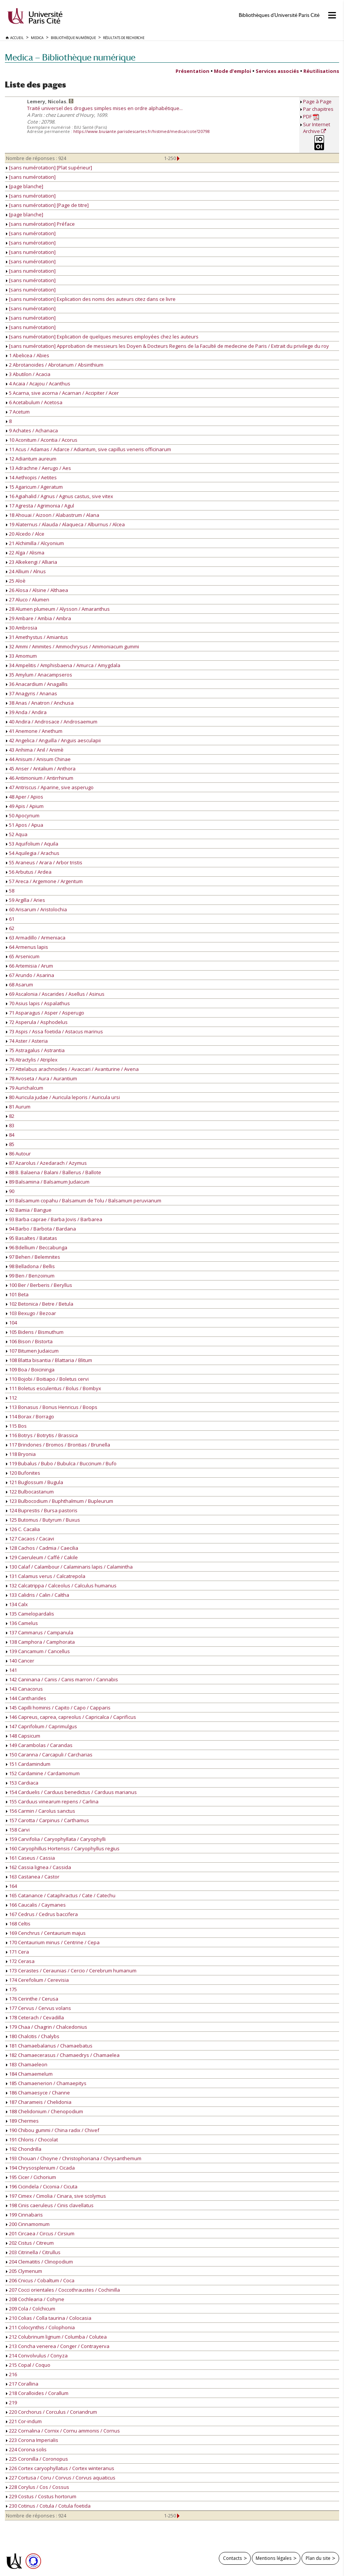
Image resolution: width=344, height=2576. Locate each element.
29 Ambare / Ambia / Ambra (38, 618)
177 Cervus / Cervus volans (38, 2008)
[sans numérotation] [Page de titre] (47, 205)
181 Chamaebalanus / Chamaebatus (49, 2045)
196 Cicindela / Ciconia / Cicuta (41, 2186)
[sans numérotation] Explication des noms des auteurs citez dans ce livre (91, 299)
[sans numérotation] (31, 177)
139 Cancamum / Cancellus (38, 1651)
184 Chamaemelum (29, 2073)
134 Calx (17, 1604)
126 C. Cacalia (23, 1529)
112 (11, 1397)
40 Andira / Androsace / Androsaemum (51, 721)
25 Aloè (16, 580)
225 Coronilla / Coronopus (37, 2458)
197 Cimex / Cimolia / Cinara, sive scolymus (56, 2195)
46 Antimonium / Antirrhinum (39, 778)
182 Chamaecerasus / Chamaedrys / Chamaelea (63, 2055)
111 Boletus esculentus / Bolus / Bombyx (53, 1388)
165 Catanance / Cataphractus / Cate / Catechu (60, 1895)
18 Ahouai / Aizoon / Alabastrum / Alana (52, 515)
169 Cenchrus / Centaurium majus (46, 1933)
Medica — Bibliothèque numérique (70, 57)
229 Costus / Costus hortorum (41, 2496)
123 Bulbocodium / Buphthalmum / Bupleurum (59, 1501)
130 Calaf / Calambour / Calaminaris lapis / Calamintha (69, 1566)
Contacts (232, 2558)
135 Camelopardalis (30, 1613)
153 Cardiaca (22, 1782)
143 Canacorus (24, 1688)
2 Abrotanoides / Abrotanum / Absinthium (54, 364)
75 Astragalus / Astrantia (35, 1050)
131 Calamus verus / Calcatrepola (45, 1576)
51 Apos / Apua (24, 824)
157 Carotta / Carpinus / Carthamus (47, 1820)
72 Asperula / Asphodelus (37, 1022)
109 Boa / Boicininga (30, 1369)
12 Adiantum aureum (31, 458)
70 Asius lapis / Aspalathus (38, 1003)
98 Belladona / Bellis (30, 1266)
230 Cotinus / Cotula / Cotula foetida (48, 2505)
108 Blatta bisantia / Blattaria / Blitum (49, 1360)
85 (10, 1144)
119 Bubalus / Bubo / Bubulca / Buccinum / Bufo (61, 1463)
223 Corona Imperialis (32, 2440)
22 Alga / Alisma (25, 552)
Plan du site (318, 2558)
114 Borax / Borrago (30, 1416)
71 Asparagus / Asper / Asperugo (45, 1012)
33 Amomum (21, 655)
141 (11, 1670)
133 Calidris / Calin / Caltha (37, 1595)
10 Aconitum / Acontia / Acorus (41, 439)
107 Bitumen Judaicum (32, 1350)
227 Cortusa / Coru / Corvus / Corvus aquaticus (60, 2477)
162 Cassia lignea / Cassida (38, 1867)
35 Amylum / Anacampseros (39, 674)
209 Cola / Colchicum (30, 2308)
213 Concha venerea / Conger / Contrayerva (57, 2346)
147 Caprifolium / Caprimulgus (41, 1726)
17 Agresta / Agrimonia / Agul (40, 505)
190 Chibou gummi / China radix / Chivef (52, 2130)
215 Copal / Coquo (28, 2365)
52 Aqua (16, 834)
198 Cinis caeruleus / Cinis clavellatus (50, 2205)
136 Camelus (22, 1623)
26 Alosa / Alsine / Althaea (37, 590)
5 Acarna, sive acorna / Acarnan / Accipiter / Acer (62, 393)
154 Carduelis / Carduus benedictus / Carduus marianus (71, 1792)
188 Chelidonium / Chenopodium (44, 2111)
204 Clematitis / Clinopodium (39, 2261)
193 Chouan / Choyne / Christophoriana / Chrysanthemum (73, 2158)
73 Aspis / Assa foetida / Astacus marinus (54, 1031)
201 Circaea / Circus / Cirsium (40, 2233)
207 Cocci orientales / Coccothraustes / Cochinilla (63, 2289)
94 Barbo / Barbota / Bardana (41, 1228)
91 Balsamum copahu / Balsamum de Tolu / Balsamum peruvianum (83, 1200)
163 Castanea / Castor (32, 1876)
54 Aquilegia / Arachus (32, 853)
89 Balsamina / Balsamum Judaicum (47, 1181)
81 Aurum (18, 1106)
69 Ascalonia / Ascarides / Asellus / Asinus (55, 994)
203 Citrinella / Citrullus (33, 2252)
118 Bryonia (21, 1454)
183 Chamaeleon (26, 2064)
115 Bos (16, 1425)
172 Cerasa (20, 1961)
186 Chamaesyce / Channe (38, 2092)
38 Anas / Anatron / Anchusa (40, 702)
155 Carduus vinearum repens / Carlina (52, 1801)
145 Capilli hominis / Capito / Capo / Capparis (58, 1707)
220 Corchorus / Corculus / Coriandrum (51, 2411)
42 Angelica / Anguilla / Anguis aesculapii (53, 740)
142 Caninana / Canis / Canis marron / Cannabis (62, 1679)
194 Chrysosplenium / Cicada (40, 2167)
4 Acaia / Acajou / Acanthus (38, 383)
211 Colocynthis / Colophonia (40, 2327)
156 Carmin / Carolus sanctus (40, 1810)
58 (10, 890)
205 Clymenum (24, 2271)
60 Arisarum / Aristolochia (36, 909)
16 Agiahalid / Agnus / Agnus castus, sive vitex (59, 496)
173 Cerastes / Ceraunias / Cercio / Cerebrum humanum (71, 1970)
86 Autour (18, 1153)
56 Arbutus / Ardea (29, 871)
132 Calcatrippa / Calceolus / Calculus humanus (61, 1585)
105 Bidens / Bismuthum (35, 1332)
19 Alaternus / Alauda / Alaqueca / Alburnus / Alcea (65, 524)
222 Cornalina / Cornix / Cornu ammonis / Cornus (63, 2430)
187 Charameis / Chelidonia (38, 2102)
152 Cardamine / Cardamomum (43, 1773)
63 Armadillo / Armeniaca (35, 937)
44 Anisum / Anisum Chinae (38, 759)
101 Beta (17, 1294)
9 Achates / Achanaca (32, 430)
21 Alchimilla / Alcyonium (35, 543)
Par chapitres (318, 109)
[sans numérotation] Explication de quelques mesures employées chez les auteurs (102, 336)
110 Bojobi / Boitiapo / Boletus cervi (47, 1379)
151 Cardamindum (28, 1764)
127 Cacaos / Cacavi (30, 1538)
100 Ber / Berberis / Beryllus (39, 1285)
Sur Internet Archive (316, 127)
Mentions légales (274, 2558)
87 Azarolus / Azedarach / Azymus (46, 1163)
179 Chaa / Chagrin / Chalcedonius (46, 2026)
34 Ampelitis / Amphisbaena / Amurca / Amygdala (63, 665)
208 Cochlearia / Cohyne (35, 2299)
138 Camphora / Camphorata (40, 1641)
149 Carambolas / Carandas (39, 1745)
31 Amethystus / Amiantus (37, 637)
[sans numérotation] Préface (40, 223)
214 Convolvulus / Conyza (37, 2355)
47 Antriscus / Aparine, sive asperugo (50, 787)
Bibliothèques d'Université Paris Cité (279, 15)
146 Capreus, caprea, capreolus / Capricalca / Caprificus (71, 1717)
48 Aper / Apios (24, 796)
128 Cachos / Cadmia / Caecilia (42, 1548)
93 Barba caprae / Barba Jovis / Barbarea (54, 1219)
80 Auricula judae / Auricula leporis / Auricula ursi (63, 1097)
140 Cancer (20, 1660)
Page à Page (317, 101)
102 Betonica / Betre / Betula (39, 1303)
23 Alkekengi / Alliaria (31, 562)
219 (11, 2402)
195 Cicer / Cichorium (31, 2177)
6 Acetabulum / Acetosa (34, 402)
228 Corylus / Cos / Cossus (37, 2487)
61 (10, 918)
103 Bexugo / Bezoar (31, 1313)
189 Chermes (22, 2120)
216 (11, 2374)
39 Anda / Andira (26, 712)
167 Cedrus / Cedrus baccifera (42, 1914)
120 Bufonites (23, 1472)
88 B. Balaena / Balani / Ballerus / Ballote (53, 1172)
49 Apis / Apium (25, 806)
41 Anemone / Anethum (34, 731)
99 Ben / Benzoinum (30, 1275)
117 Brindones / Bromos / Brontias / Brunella (58, 1444)
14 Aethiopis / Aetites (31, 477)
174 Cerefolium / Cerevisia (37, 1980)
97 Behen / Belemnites (33, 1256)
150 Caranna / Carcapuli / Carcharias (49, 1754)
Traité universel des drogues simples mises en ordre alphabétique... (105, 108)
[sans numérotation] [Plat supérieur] (49, 167)
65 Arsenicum (22, 956)
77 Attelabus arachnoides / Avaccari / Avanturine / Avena (72, 1069)
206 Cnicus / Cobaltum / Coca (40, 2280)
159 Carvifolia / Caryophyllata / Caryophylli (56, 1839)
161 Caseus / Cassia (30, 1857)
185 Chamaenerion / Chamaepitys (46, 2083)
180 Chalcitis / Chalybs (32, 2036)
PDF (311, 116)
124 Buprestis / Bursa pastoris (41, 1510)
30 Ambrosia (21, 627)
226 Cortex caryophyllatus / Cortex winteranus (60, 2468)
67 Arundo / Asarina (30, 975)
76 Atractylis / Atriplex (32, 1059)
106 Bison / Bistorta (29, 1341)
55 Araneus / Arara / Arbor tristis (44, 862)
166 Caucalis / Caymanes (36, 1904)
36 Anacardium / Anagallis (37, 684)
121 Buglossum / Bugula (34, 1482)
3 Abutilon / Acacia (28, 374)
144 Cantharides (26, 1698)
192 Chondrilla (23, 2149)
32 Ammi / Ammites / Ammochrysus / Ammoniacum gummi (72, 646)
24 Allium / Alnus (26, 571)
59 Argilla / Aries (25, 900)
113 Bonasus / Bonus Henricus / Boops (51, 1407)
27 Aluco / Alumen (27, 599)
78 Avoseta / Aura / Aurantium (41, 1078)
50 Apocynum (22, 815)
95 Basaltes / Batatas (31, 1238)
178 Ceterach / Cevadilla (35, 2017)
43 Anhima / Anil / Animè (35, 749)
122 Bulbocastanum (30, 1491)
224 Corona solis (26, 2449)
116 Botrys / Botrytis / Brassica (42, 1435)
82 (10, 1116)
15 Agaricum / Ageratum (34, 486)
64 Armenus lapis (27, 947)
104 (11, 1322)
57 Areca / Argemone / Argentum (44, 881)
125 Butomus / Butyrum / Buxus (43, 1519)
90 (10, 1191)
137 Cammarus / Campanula (39, 1632)
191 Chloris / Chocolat (32, 2139)
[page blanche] (24, 186)
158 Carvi (18, 1829)
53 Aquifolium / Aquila (32, 843)
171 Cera (17, 1951)
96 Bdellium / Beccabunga (36, 1247)
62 (10, 928)
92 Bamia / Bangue (29, 1209)
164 (11, 1886)
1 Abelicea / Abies (27, 355)
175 (11, 1989)
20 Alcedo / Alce (25, 533)
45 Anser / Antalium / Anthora (41, 768)
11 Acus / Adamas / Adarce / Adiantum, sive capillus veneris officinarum (88, 449)
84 (10, 1134)
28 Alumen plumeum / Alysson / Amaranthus (58, 608)
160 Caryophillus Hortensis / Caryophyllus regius (63, 1848)
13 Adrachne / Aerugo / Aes (38, 468)
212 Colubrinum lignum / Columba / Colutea (56, 2336)
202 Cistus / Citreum (30, 2242)
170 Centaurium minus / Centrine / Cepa (53, 1942)
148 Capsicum (23, 1735)
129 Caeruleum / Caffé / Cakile (42, 1557)
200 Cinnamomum (28, 2224)
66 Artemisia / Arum (29, 965)
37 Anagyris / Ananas (31, 693)
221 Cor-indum (24, 2421)
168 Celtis (18, 1923)
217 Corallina (22, 2383)
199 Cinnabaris (24, 2214)
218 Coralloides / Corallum (37, 2393)
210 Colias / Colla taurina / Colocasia (48, 2318)
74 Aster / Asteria (27, 1040)
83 (10, 1125)
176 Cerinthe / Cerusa (32, 1998)
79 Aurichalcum (24, 1087)
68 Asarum (19, 984)
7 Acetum (18, 411)
